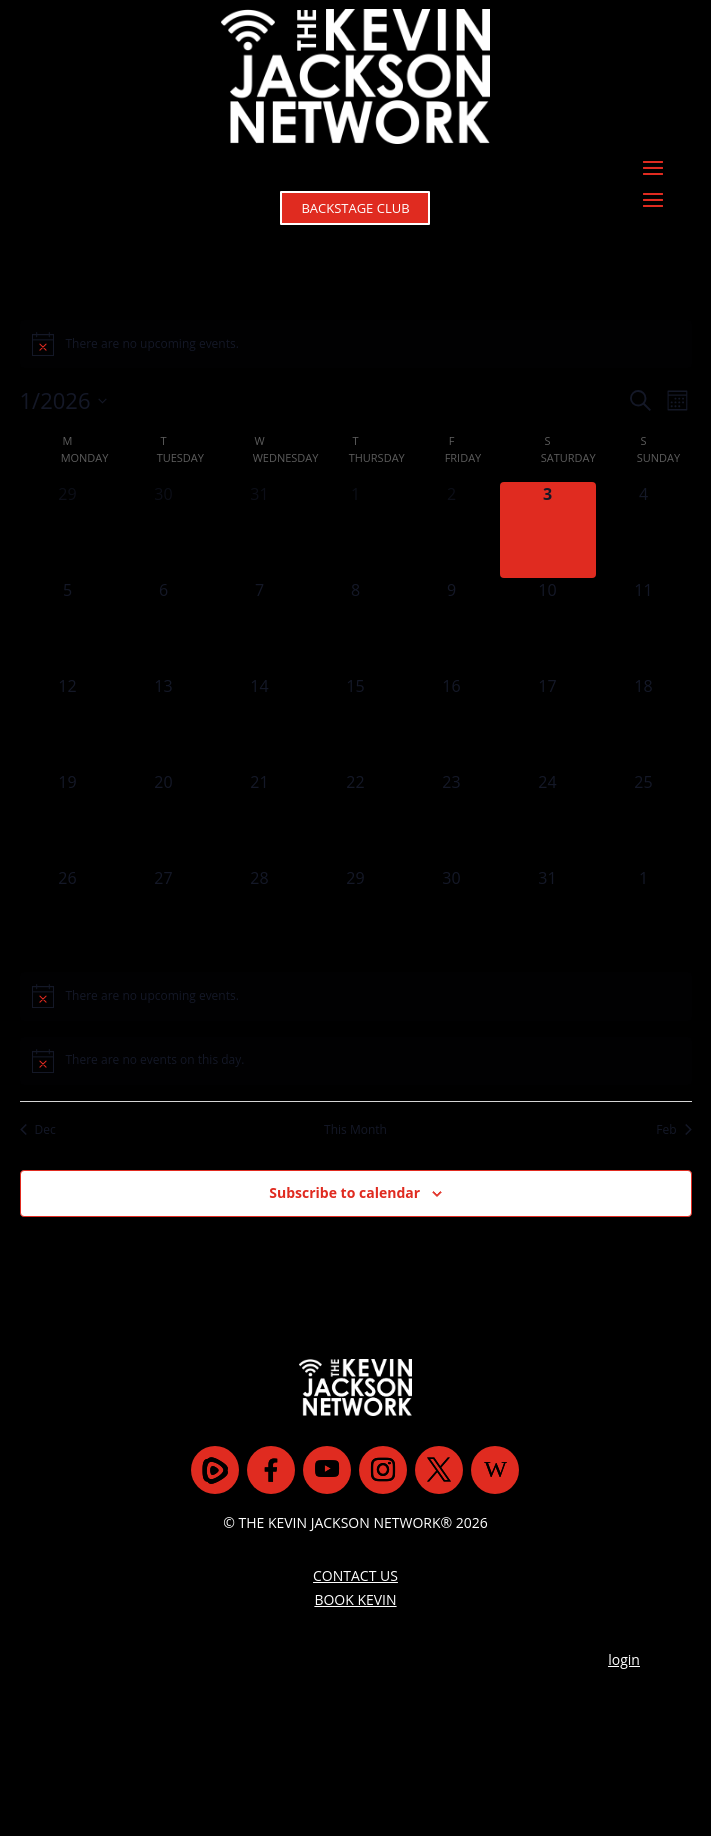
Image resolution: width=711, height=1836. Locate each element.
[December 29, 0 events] (68, 530)
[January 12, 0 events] (68, 722)
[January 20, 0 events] (164, 818)
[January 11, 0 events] (644, 626)
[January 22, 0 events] (356, 818)
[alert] (356, 344)
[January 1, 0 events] (356, 530)
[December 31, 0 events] (260, 530)
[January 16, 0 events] (452, 722)
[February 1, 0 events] (644, 914)
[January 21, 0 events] (260, 818)
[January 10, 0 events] (548, 626)
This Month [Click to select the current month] (355, 1130)
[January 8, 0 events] (356, 626)
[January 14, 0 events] (260, 722)
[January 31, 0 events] (548, 914)
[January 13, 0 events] (164, 722)
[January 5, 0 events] (68, 626)
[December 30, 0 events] (164, 530)
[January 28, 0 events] (260, 914)
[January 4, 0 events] (644, 530)
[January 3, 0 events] (548, 530)
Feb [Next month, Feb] (673, 1130)
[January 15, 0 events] (356, 722)
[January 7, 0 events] (260, 626)
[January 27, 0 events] (164, 914)
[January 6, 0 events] (164, 626)
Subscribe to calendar (344, 1192)
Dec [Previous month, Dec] (38, 1130)
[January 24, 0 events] (548, 818)
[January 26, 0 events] (68, 914)
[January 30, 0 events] (452, 914)
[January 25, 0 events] (644, 818)
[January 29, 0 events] (356, 914)
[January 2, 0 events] (452, 530)
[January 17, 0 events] (548, 722)
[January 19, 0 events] (68, 818)
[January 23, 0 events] (452, 818)
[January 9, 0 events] (452, 626)
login (624, 1606)
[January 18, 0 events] (644, 722)
